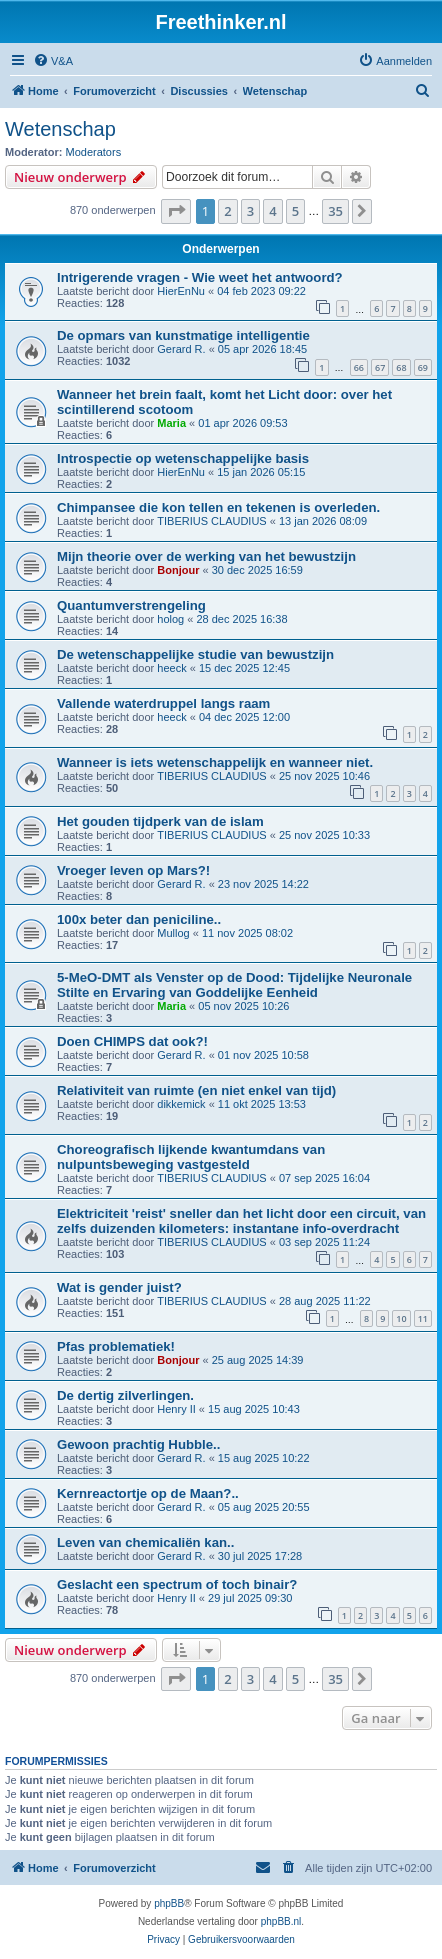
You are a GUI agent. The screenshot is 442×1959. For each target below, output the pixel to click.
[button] (176, 211)
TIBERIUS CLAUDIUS (211, 521)
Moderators (94, 152)
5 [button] (295, 211)
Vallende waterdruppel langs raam (163, 703)
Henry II (176, 1409)
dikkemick (181, 1104)
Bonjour (178, 570)
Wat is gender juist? (119, 1287)
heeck (171, 668)
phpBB (169, 1903)
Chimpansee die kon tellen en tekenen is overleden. (218, 507)
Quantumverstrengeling (131, 605)
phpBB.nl (281, 1921)
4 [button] (272, 211)
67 (380, 367)
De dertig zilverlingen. (125, 1395)
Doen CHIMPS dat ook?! (132, 1041)
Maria (171, 423)
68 (401, 367)
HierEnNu (181, 291)
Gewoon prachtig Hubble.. (138, 1444)
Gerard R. (181, 349)
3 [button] (250, 211)
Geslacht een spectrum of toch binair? (177, 1584)
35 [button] (335, 211)
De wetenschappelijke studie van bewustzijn (195, 654)
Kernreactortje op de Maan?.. (148, 1493)
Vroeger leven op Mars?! (133, 870)
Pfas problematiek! (116, 1346)
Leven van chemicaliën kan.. (145, 1542)
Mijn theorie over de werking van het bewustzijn (206, 556)
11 (423, 1318)
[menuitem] (53, 61)
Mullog (173, 933)
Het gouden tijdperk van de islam (160, 821)
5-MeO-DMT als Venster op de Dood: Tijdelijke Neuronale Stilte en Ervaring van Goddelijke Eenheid (234, 985)
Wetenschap (60, 129)
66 (359, 367)
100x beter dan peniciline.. (139, 919)
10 (401, 1318)
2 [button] (227, 211)
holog (170, 619)
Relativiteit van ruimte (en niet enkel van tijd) (196, 1090)
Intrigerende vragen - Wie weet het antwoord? (200, 277)
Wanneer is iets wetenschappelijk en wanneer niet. (215, 762)
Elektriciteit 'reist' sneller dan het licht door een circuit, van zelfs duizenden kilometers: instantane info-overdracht (241, 1221)
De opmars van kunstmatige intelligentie (183, 335)
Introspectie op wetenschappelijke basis (183, 458)
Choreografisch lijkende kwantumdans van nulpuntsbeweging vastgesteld (191, 1157)
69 (423, 367)
